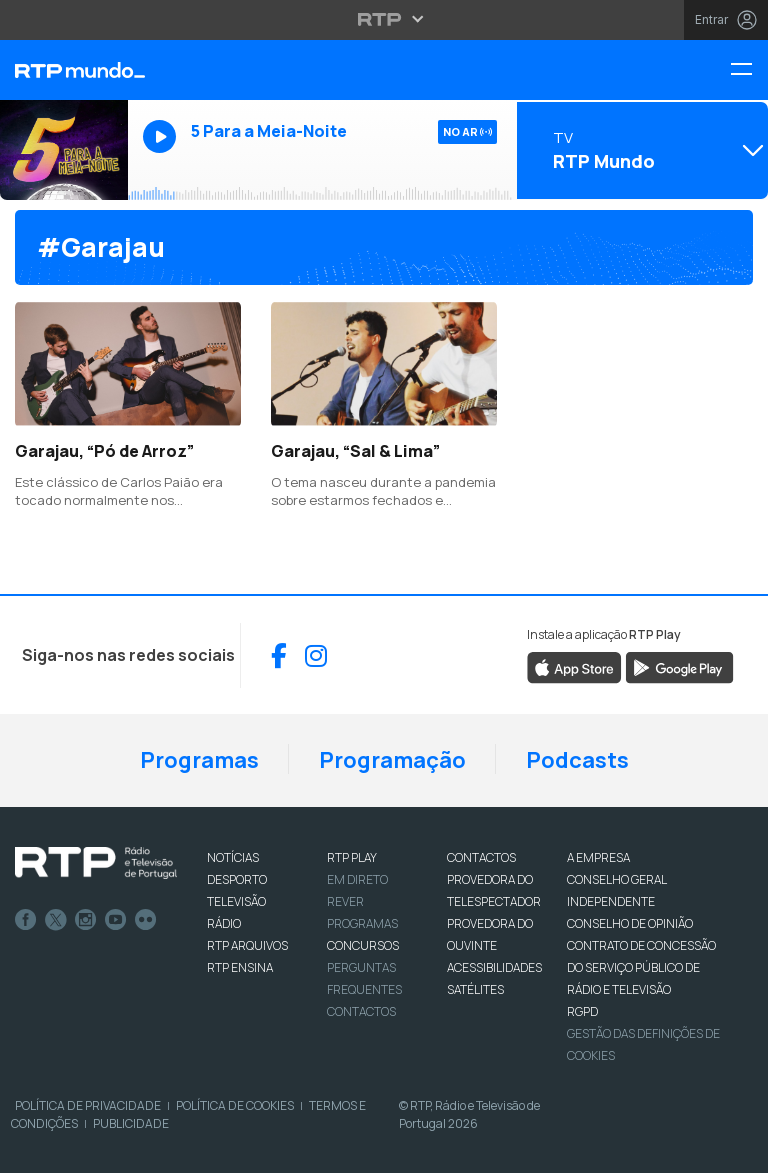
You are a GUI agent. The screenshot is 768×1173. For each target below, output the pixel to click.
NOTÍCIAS (233, 857)
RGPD (582, 1011)
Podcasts (577, 760)
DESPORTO (237, 879)
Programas (199, 760)
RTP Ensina (240, 967)
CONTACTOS (481, 857)
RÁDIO (224, 923)
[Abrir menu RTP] (384, 19)
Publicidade (131, 1123)
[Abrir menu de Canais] (640, 150)
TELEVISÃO (236, 901)
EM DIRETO (357, 879)
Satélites (475, 989)
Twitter (56, 920)
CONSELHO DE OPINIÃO (630, 923)
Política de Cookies (235, 1105)
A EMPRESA (598, 857)
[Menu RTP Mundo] (749, 70)
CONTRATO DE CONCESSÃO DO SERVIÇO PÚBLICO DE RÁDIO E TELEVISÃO (641, 967)
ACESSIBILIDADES (494, 967)
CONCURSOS (363, 945)
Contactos (361, 1011)
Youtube (116, 920)
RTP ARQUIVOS (247, 945)
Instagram (86, 920)
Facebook (26, 920)
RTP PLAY (352, 857)
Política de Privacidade (88, 1105)
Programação (392, 760)
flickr (146, 920)
